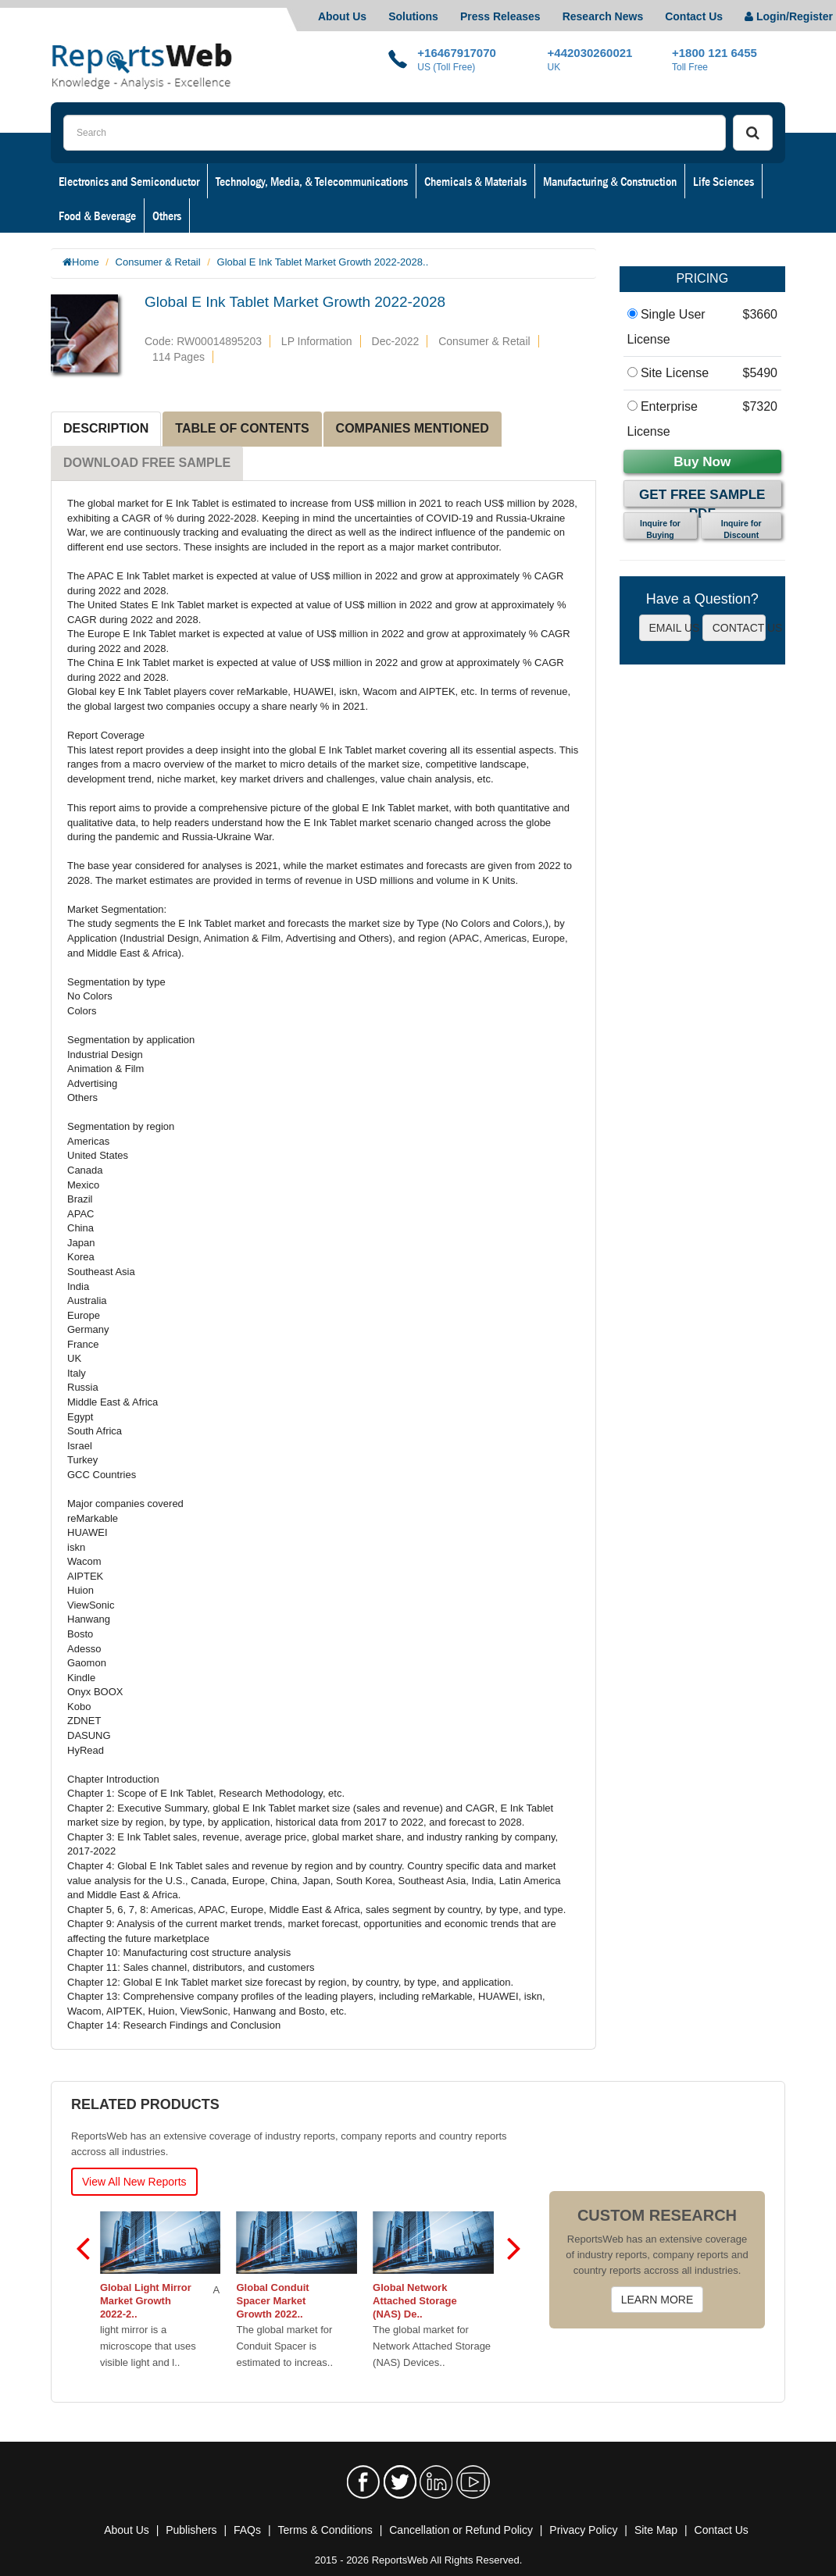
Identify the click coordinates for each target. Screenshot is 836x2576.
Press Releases (500, 16)
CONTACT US (739, 628)
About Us (342, 16)
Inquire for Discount (741, 528)
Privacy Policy (583, 2530)
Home (85, 262)
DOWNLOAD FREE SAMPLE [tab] (146, 462)
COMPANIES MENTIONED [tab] (412, 428)
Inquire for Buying (660, 528)
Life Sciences (723, 181)
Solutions (413, 16)
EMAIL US (670, 628)
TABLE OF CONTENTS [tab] (242, 428)
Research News (603, 16)
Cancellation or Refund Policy (461, 2530)
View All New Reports (134, 2181)
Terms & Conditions (324, 2530)
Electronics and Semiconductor (129, 181)
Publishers (191, 2530)
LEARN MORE (657, 2299)
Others (166, 215)
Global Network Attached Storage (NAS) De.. (416, 2301)
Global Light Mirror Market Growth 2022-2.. (147, 2301)
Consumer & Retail (158, 262)
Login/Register (789, 16)
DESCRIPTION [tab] (105, 428)
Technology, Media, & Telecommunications (312, 181)
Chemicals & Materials (475, 181)
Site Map (655, 2530)
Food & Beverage (97, 215)
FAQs (247, 2530)
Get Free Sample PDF (702, 497)
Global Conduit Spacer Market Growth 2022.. (274, 2301)
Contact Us (694, 16)
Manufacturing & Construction (610, 181)
